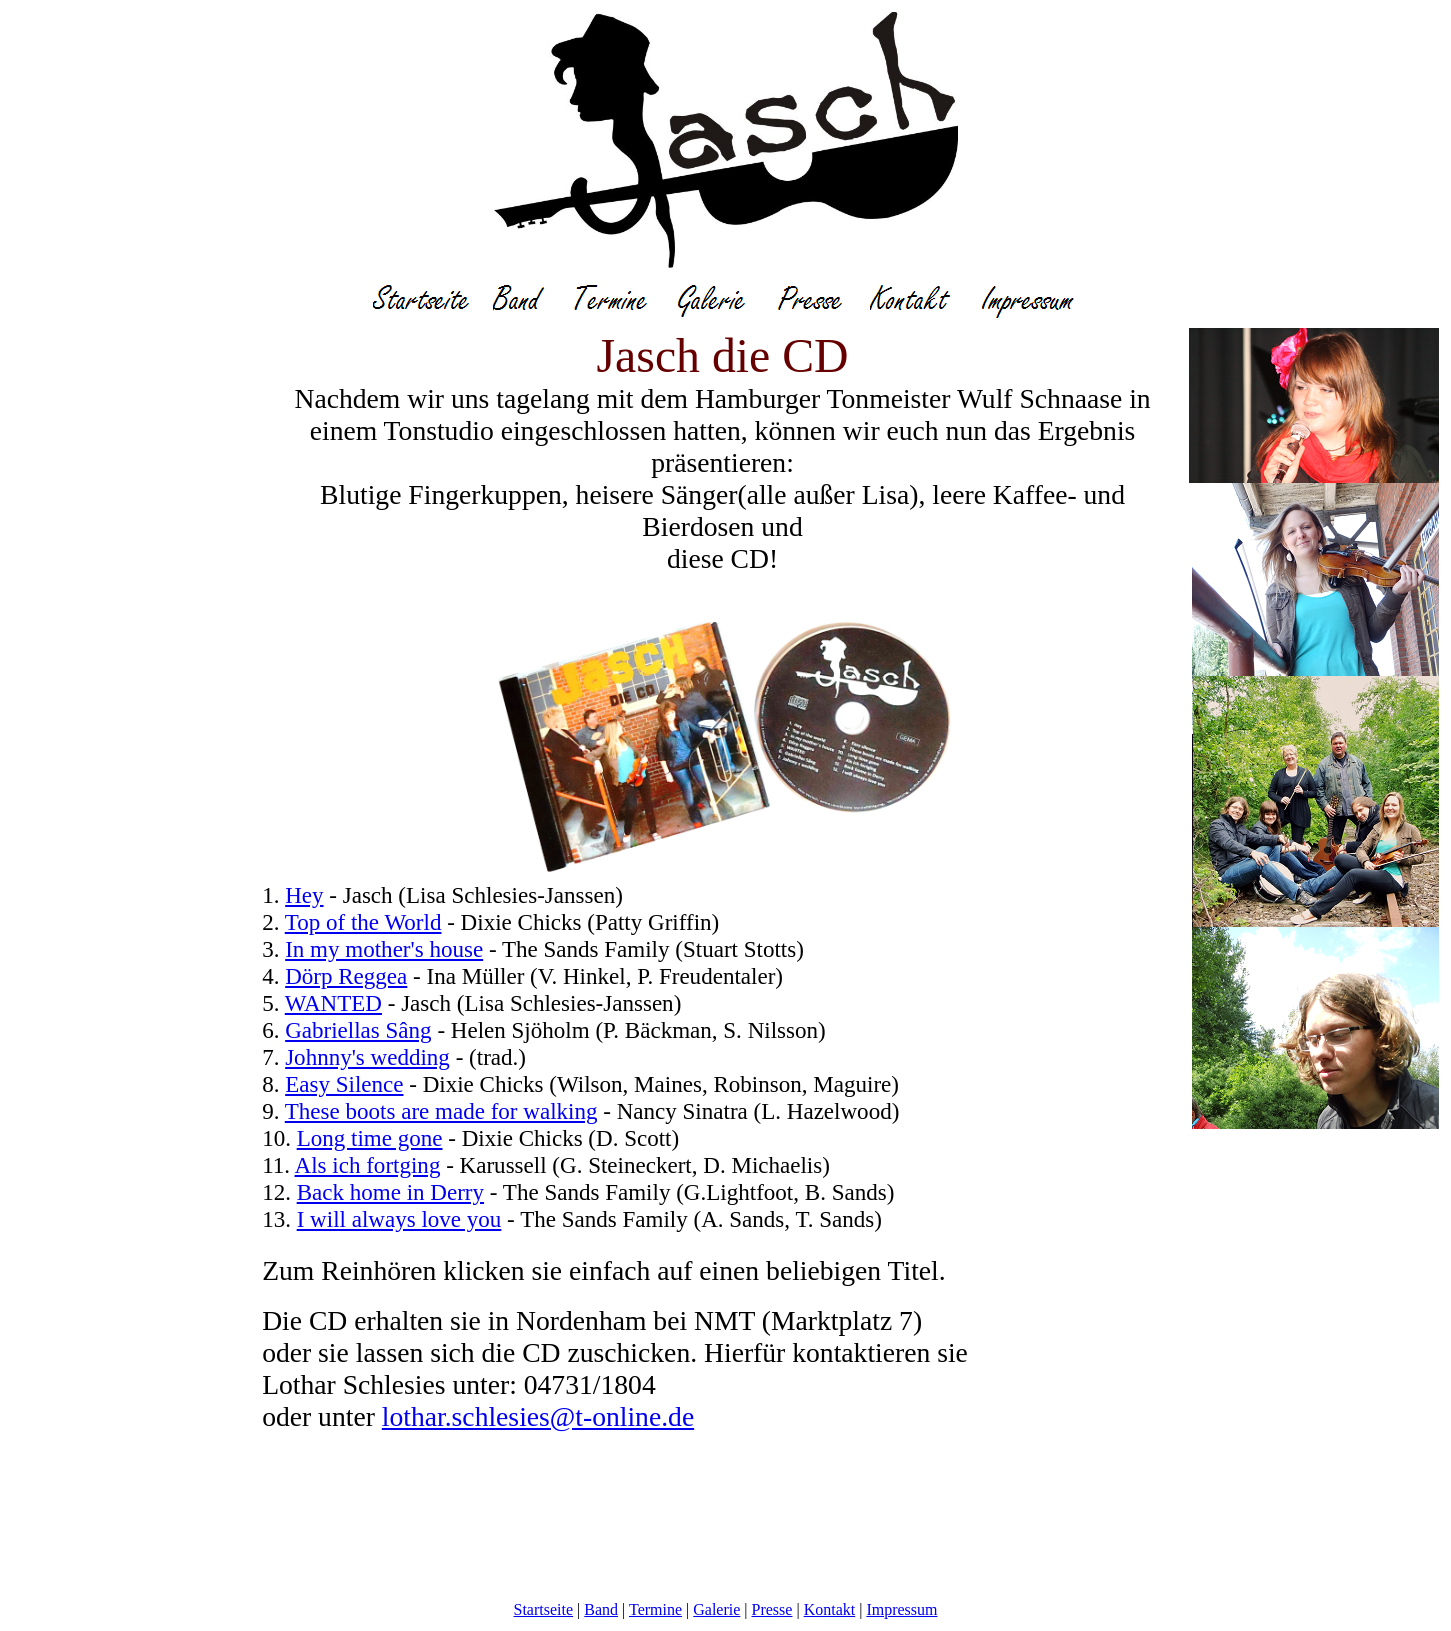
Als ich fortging (368, 1165)
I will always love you (399, 1219)
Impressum (901, 1609)
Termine (655, 1609)
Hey (304, 895)
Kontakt (830, 1609)
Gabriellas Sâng (358, 1030)
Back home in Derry (390, 1192)
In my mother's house (384, 949)
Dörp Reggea (346, 976)
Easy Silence (344, 1084)
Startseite (544, 1609)
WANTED (333, 1003)
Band (601, 1609)
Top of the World (363, 922)
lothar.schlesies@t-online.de (538, 1416)
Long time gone (370, 1138)
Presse (772, 1609)
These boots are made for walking (441, 1111)
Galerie (716, 1609)
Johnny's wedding (367, 1057)
